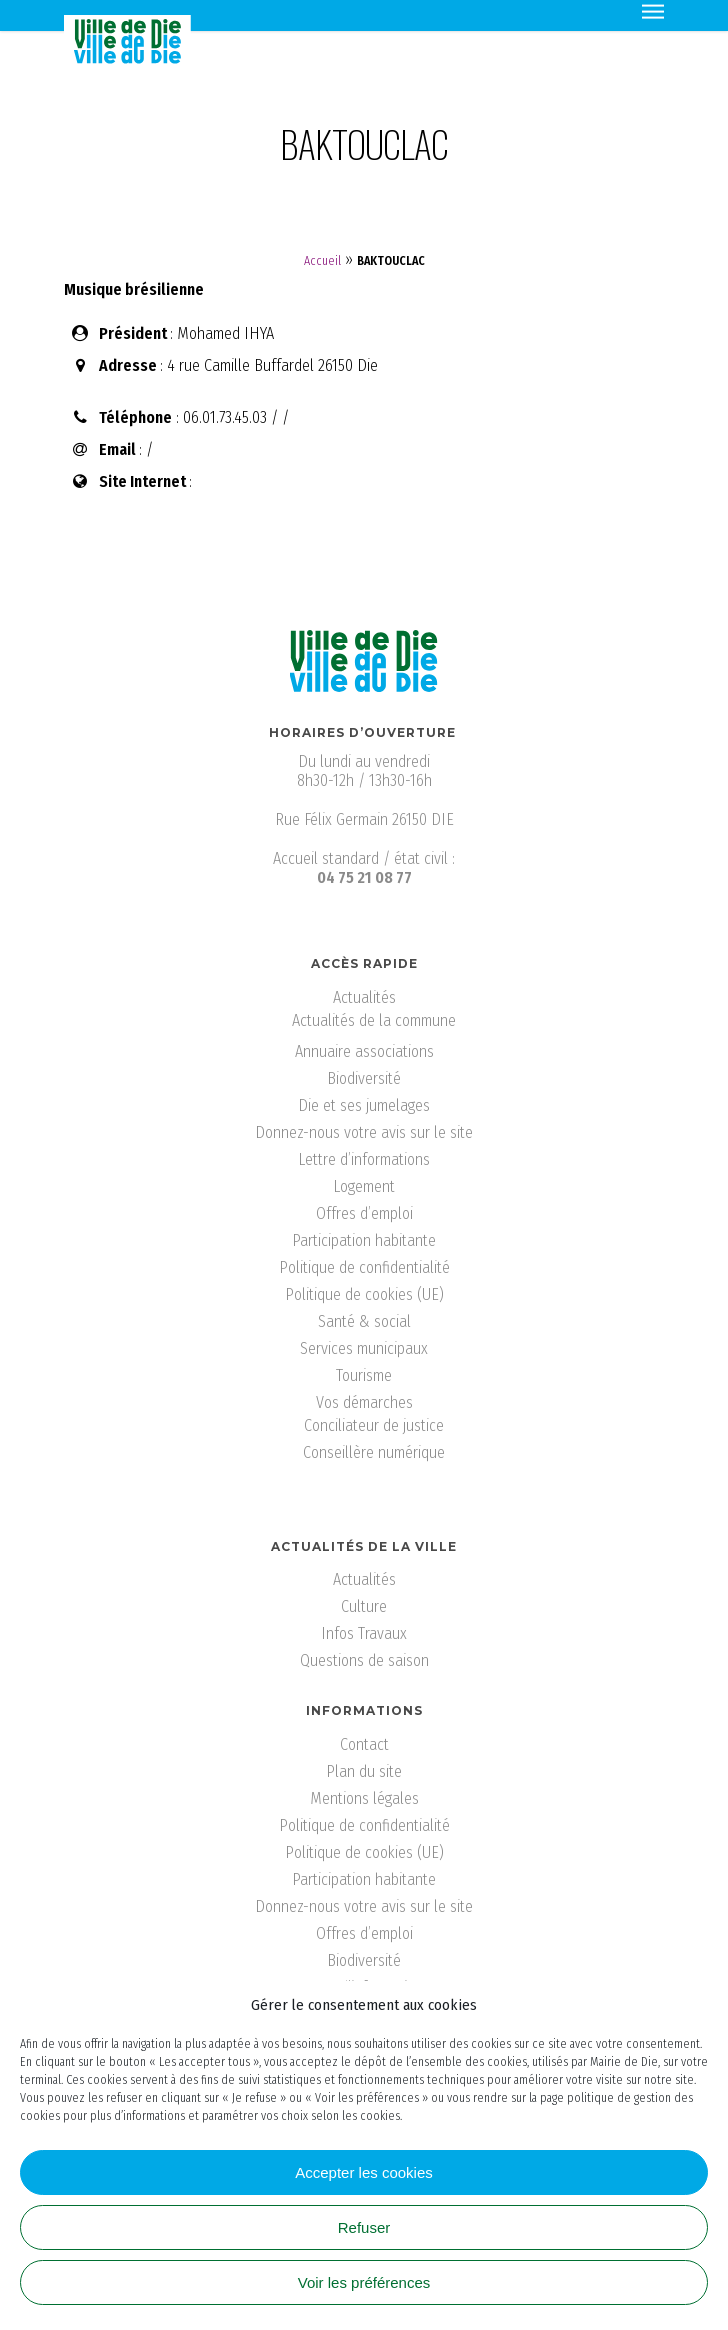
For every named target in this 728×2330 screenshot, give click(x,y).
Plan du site (364, 1771)
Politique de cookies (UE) (364, 1294)
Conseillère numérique (374, 1452)
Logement (364, 1186)
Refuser (364, 2227)
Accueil (322, 261)
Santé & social (364, 1321)
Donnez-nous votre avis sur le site (364, 1132)
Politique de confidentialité (364, 1267)
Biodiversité (364, 1078)
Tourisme (364, 1375)
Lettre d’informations (364, 1159)
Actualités (364, 997)
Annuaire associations (364, 1051)
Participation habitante (364, 1240)
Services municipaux (364, 1348)
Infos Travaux (364, 1633)
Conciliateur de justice (374, 1425)
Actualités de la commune (374, 1020)
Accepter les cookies (364, 2172)
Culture (364, 1606)
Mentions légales (364, 1798)
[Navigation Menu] (653, 10)
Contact (364, 1744)
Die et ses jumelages (364, 1105)
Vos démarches (364, 1402)
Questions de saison (364, 1660)
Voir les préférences (364, 2282)
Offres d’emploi (364, 1213)
